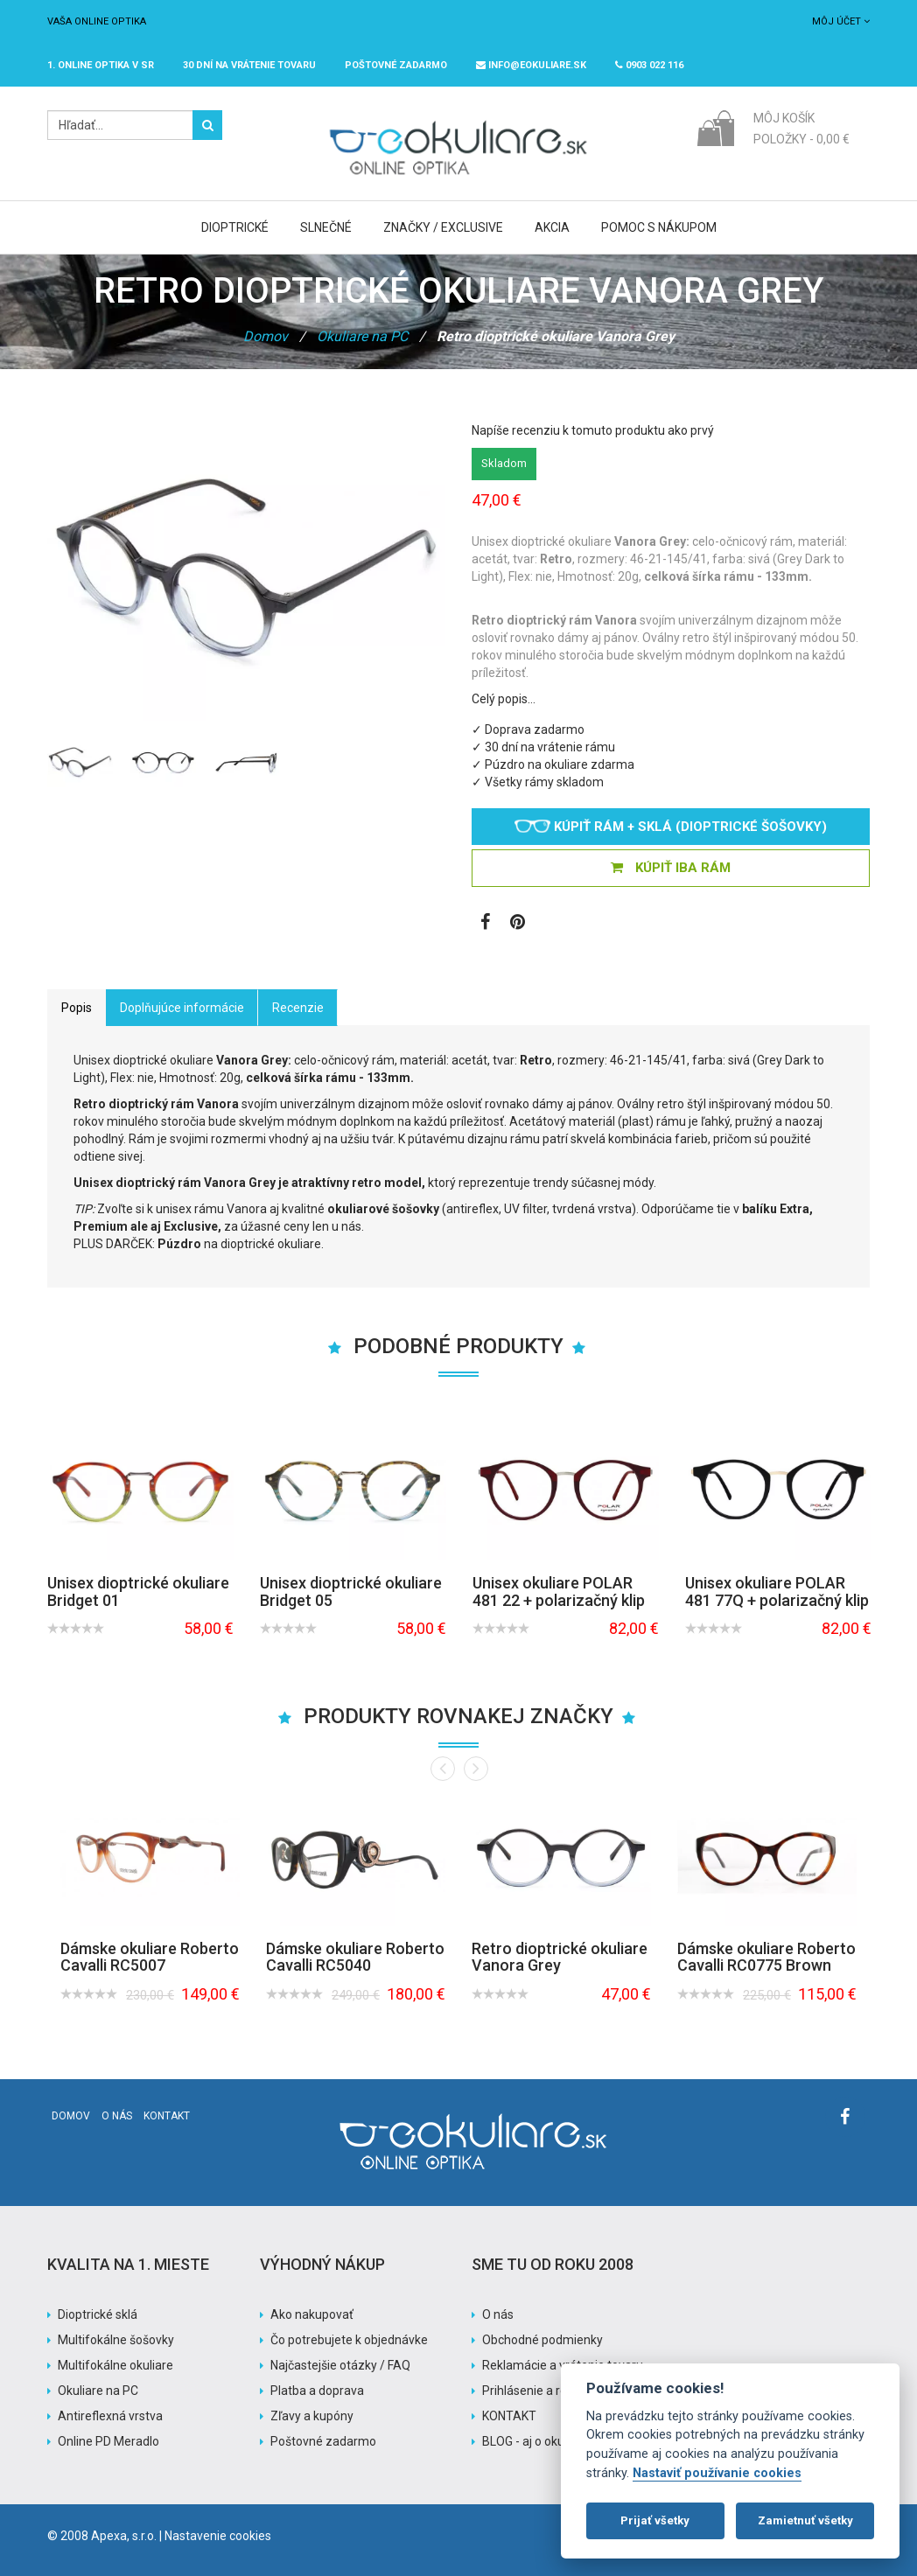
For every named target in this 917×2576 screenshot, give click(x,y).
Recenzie (298, 1008)
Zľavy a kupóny (312, 2416)
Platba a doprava (317, 2391)
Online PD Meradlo (108, 2441)
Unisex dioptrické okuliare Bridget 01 (138, 1591)
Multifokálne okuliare (115, 2365)
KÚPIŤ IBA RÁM (671, 868)
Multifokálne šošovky (116, 2340)
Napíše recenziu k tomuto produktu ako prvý (593, 430)
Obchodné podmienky (542, 2340)
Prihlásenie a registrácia (548, 2391)
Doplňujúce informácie (182, 1008)
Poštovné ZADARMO (396, 65)
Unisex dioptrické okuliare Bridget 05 (351, 1591)
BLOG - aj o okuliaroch (541, 2441)
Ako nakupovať (312, 2314)
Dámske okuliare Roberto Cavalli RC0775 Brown (766, 1957)
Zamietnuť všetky (805, 2520)
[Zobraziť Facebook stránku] (485, 924)
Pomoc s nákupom (659, 227)
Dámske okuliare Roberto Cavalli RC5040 (355, 1957)
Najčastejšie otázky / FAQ (340, 2365)
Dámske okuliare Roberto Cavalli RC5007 (149, 1957)
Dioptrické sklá (97, 2314)
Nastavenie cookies (217, 2536)
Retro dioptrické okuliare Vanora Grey (560, 1957)
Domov (265, 336)
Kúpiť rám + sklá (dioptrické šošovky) (670, 826)
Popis (76, 1008)
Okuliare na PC (362, 336)
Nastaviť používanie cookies (717, 2473)
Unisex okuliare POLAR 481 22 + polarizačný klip (558, 1591)
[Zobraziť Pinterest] (517, 924)
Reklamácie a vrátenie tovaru (562, 2365)
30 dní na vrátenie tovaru (249, 65)
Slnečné (326, 227)
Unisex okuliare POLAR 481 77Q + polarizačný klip (777, 1591)
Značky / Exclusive (443, 227)
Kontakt (167, 2116)
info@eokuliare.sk (531, 65)
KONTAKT (509, 2416)
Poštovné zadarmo (323, 2441)
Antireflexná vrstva (110, 2416)
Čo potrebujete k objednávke (349, 2340)
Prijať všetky (655, 2520)
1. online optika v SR (100, 65)
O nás (117, 2116)
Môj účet (841, 21)
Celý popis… (504, 699)
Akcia (552, 227)
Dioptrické (235, 227)
